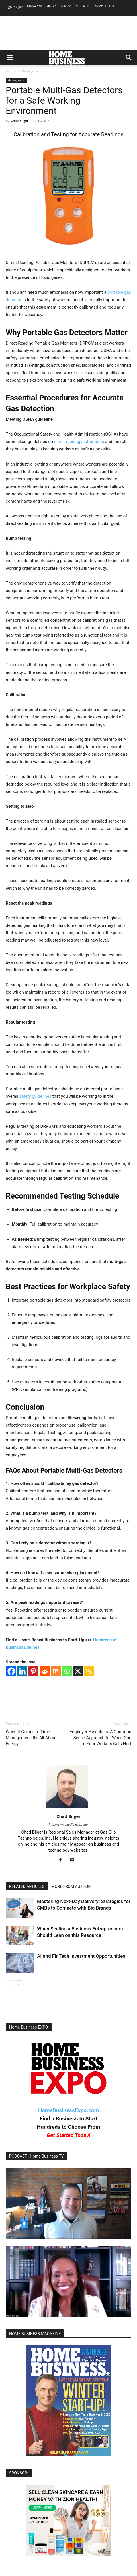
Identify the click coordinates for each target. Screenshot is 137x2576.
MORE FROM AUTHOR (71, 1886)
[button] (10, 57)
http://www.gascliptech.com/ (68, 1824)
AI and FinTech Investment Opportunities (81, 1956)
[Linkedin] (22, 1671)
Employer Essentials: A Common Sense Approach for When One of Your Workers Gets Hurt (100, 1737)
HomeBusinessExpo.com (68, 2110)
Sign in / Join (15, 7)
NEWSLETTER (104, 6)
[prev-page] (9, 1983)
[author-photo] (68, 1808)
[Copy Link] (89, 1671)
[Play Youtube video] (68, 2203)
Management (31, 71)
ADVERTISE (83, 6)
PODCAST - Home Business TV (36, 2156)
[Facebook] (11, 1671)
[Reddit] (45, 1671)
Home (10, 71)
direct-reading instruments (79, 441)
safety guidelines (35, 1096)
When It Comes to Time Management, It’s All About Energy (31, 1737)
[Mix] (56, 1671)
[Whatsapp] (67, 1671)
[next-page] (18, 1983)
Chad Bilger (19, 120)
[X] (78, 1671)
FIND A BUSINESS (58, 6)
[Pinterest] (33, 1671)
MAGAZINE (35, 6)
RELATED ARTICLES (26, 1886)
